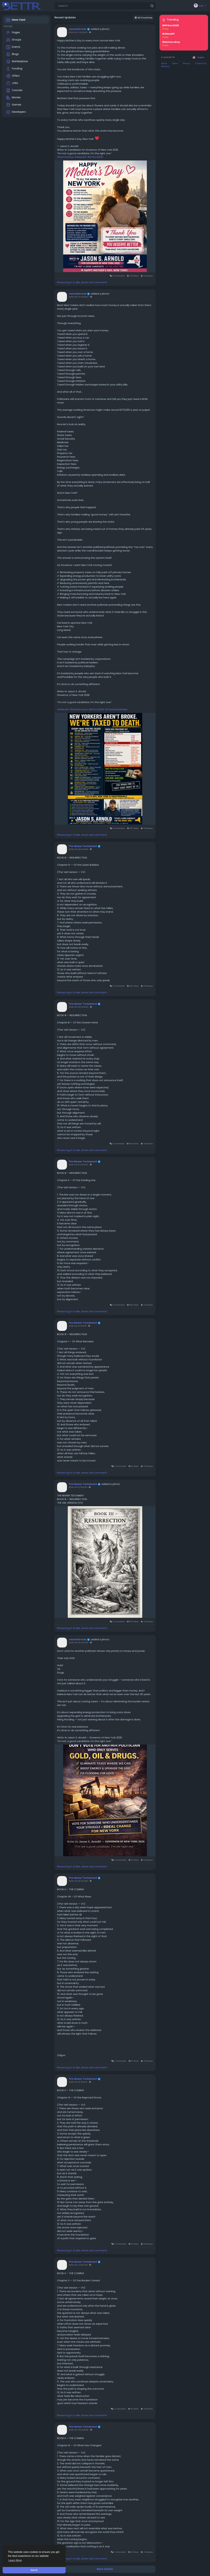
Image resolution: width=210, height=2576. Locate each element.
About (164, 63)
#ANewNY (80, 157)
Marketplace (17, 61)
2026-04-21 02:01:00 (78, 1164)
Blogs (12, 54)
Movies (13, 98)
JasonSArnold (77, 29)
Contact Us (200, 63)
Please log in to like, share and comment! (82, 282)
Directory (165, 66)
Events (13, 47)
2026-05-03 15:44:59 (78, 849)
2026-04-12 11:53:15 (77, 1326)
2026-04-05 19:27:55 (78, 1881)
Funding (14, 69)
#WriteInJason (79, 709)
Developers (16, 112)
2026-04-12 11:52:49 (78, 1487)
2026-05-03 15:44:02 (78, 1007)
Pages (13, 33)
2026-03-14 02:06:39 (78, 2429)
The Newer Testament (83, 846)
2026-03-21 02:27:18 (78, 2265)
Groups (13, 40)
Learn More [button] (15, 2560)
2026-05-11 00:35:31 (78, 32)
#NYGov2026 (95, 157)
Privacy (186, 63)
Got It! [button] (34, 2570)
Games (13, 105)
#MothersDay (65, 157)
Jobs (12, 83)
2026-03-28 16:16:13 (78, 2082)
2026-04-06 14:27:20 (78, 1642)
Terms (175, 63)
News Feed (15, 20)
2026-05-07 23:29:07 (78, 297)
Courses (14, 90)
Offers (13, 76)
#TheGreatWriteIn (116, 709)
